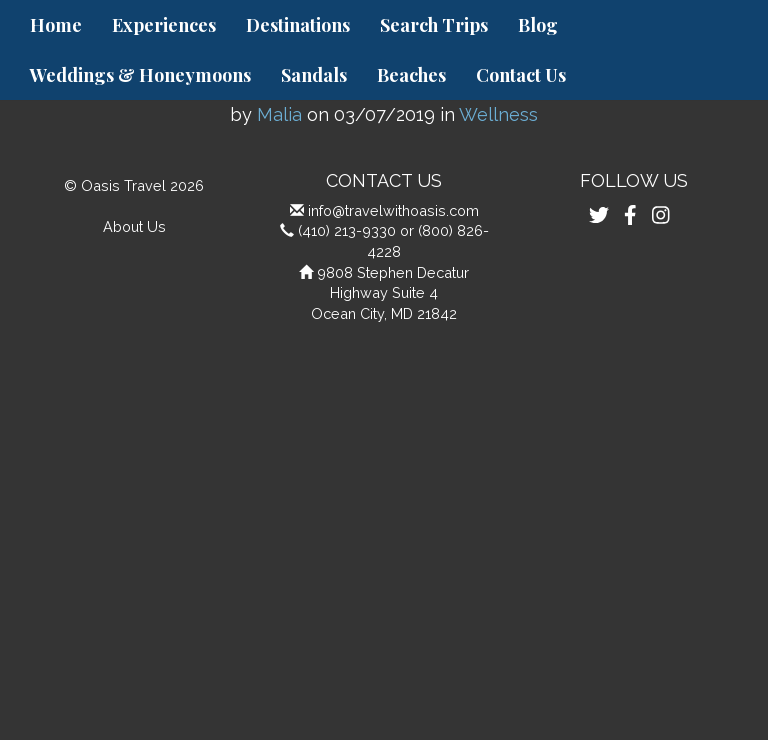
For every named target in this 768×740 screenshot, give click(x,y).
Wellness (498, 114)
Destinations (298, 25)
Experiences (164, 25)
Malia (279, 114)
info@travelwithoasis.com (393, 210)
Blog (538, 25)
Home (56, 25)
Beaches (411, 75)
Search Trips (434, 25)
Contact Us (521, 75)
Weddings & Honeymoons (140, 75)
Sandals (314, 75)
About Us (134, 226)
